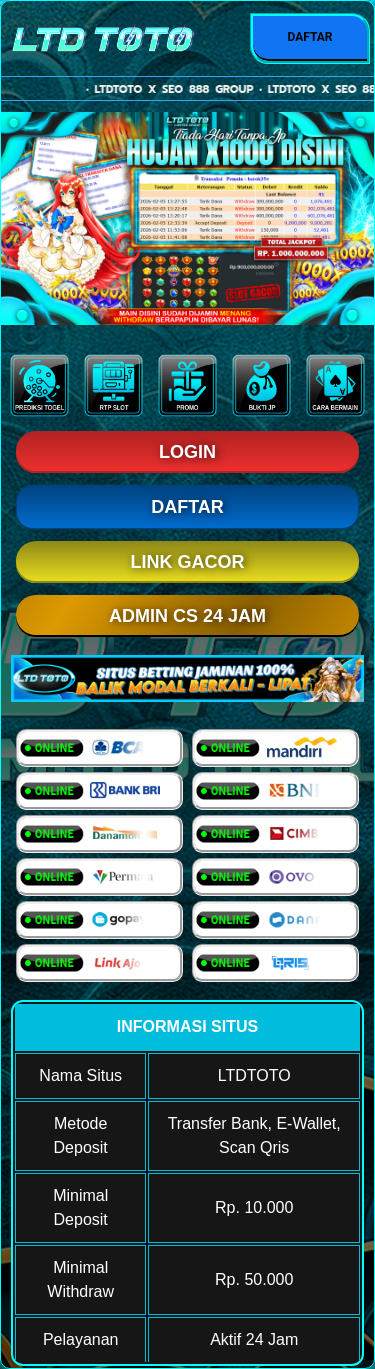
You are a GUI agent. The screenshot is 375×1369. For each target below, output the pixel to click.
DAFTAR (309, 37)
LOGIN (187, 452)
